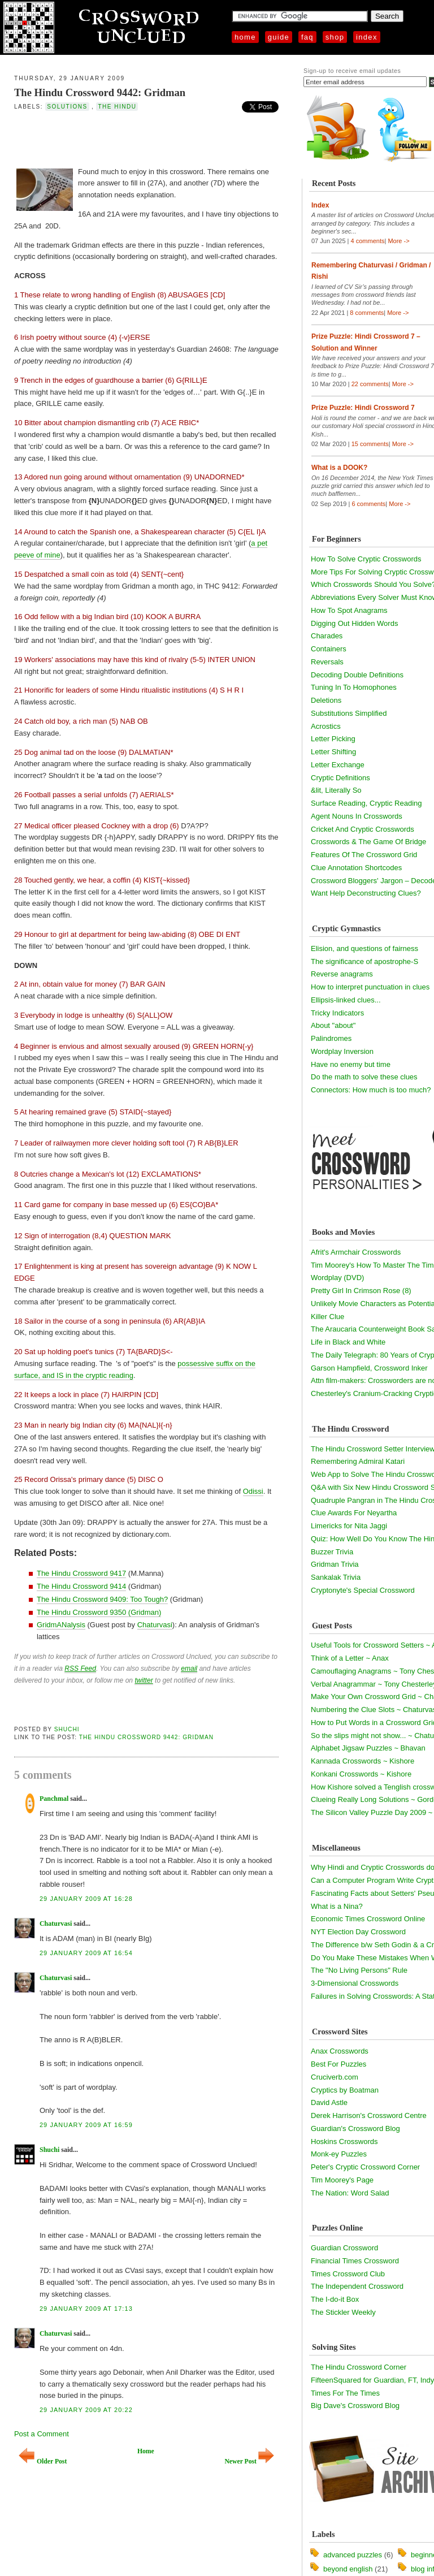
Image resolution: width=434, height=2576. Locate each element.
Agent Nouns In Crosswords (356, 816)
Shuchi (67, 1729)
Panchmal (54, 1799)
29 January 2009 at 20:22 (86, 2409)
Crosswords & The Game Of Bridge (368, 841)
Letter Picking (333, 738)
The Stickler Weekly (343, 2312)
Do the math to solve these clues (364, 1077)
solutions (67, 106)
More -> (398, 240)
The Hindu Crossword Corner (358, 2367)
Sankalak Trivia (336, 1577)
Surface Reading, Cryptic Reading (366, 803)
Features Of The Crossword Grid (364, 854)
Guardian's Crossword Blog (355, 2128)
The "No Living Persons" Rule (359, 1970)
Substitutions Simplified (349, 713)
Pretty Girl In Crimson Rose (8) (361, 1290)
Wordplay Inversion (342, 1051)
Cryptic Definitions (340, 777)
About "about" (333, 1025)
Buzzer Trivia (332, 1552)
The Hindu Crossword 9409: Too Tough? (102, 1599)
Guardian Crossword (344, 2248)
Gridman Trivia (335, 1564)
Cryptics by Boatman (345, 2090)
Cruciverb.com (334, 2077)
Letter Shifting (333, 751)
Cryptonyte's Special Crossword (363, 1590)
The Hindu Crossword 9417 (81, 1573)
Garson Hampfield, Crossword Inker (369, 1368)
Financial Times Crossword (355, 2261)
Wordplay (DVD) (337, 1277)
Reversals (327, 662)
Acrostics (326, 726)
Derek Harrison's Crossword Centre (369, 2115)
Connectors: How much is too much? (371, 1090)
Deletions (326, 700)
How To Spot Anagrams (349, 610)
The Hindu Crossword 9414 (81, 1586)
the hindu (117, 106)
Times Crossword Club (348, 2274)
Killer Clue (327, 1316)
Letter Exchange (337, 764)
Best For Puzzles (338, 2064)
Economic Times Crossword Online (368, 1918)
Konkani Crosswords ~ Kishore (361, 1774)
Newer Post (249, 2461)
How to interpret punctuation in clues (370, 987)
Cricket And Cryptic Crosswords (362, 829)
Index (366, 37)
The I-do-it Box (335, 2299)
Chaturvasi (154, 1624)
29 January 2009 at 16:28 (86, 1898)
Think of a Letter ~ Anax (350, 1658)
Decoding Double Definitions (357, 675)
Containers (328, 649)
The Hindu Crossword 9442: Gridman (99, 92)
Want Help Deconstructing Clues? (366, 893)
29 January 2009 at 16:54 (86, 1953)
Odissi (253, 1491)
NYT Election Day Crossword (358, 1931)
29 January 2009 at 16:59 (86, 2124)
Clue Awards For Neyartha (354, 1513)
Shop (335, 37)
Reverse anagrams (342, 974)
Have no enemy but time (350, 1064)
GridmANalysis (61, 1624)
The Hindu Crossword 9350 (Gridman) (99, 1612)
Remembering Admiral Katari (358, 1461)
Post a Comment (41, 2434)
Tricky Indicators (337, 1013)
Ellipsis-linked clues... (346, 1000)
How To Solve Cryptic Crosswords (366, 559)
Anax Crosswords (339, 2051)
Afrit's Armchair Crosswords (356, 1252)
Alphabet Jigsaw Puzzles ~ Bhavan (368, 1748)
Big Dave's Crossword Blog (355, 2405)
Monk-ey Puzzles (339, 2154)
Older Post (43, 2461)
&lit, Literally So (336, 790)
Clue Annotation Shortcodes (356, 867)
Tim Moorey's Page (342, 2180)
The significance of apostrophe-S (364, 961)
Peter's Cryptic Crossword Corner (365, 2167)
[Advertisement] (146, 138)
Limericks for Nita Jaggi (349, 1526)
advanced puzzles (352, 2555)
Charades (326, 636)
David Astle (329, 2102)
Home (245, 37)
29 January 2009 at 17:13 (86, 2308)
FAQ (307, 37)
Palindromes (331, 1038)
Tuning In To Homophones (354, 687)
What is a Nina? (337, 1906)
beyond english (347, 2569)
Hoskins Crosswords (344, 2141)
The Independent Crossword (357, 2286)
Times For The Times (345, 2393)
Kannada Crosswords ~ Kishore (362, 1761)
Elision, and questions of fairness (364, 948)
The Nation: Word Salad (350, 2193)
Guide (278, 37)
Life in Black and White (348, 1342)
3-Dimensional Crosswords (354, 1983)
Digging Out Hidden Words (354, 623)
